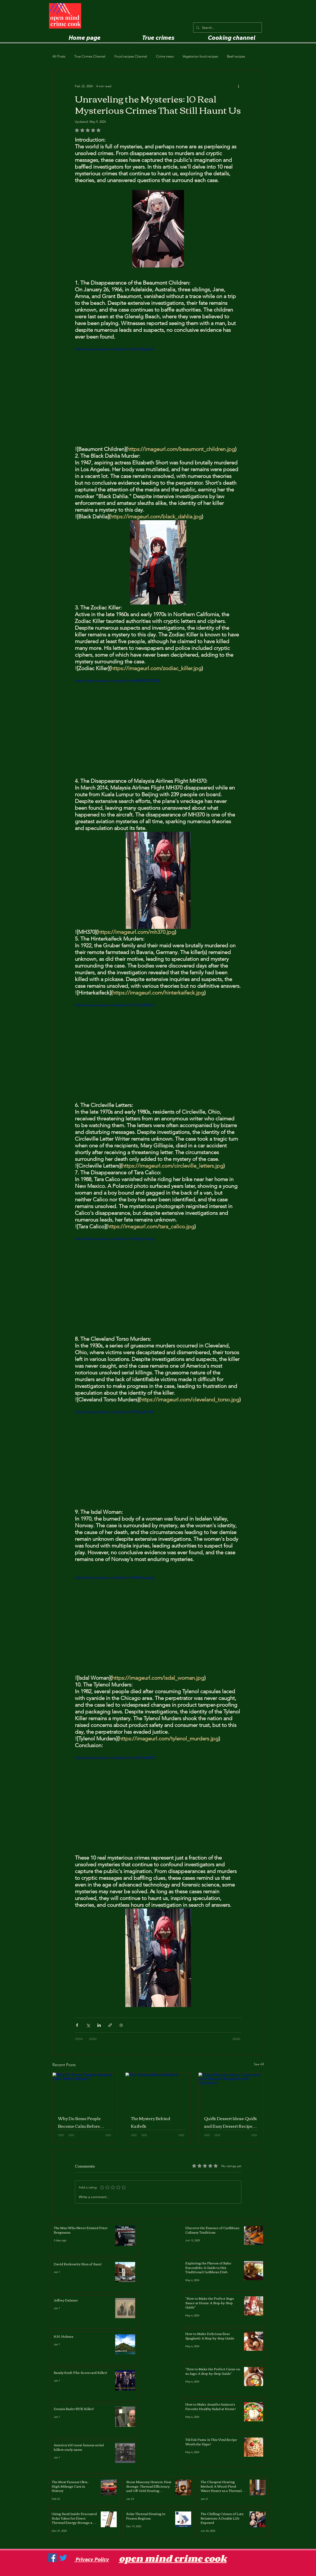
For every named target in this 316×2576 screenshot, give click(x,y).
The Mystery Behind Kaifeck (150, 2122)
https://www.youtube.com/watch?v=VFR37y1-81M (114, 1412)
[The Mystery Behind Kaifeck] (158, 2091)
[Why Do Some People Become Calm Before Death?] (85, 2091)
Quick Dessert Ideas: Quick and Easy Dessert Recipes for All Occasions (230, 2122)
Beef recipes (236, 56)
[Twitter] (63, 2557)
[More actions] (238, 86)
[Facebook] (52, 2557)
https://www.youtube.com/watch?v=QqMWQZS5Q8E (117, 680)
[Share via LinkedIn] (99, 2025)
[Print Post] (121, 2025)
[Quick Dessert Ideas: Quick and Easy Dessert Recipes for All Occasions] (231, 2091)
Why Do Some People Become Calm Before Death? (79, 2122)
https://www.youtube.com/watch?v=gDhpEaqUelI (114, 349)
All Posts (58, 56)
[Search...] (227, 27)
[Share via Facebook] (77, 2025)
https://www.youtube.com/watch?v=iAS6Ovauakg (114, 1577)
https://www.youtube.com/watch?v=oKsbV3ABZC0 (115, 1757)
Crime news (165, 56)
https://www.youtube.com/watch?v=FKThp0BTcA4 (115, 1005)
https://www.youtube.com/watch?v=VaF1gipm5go (115, 1239)
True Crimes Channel (89, 56)
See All (259, 2064)
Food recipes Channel (130, 56)
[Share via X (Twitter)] (88, 2025)
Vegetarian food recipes (200, 56)
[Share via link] (110, 2025)
